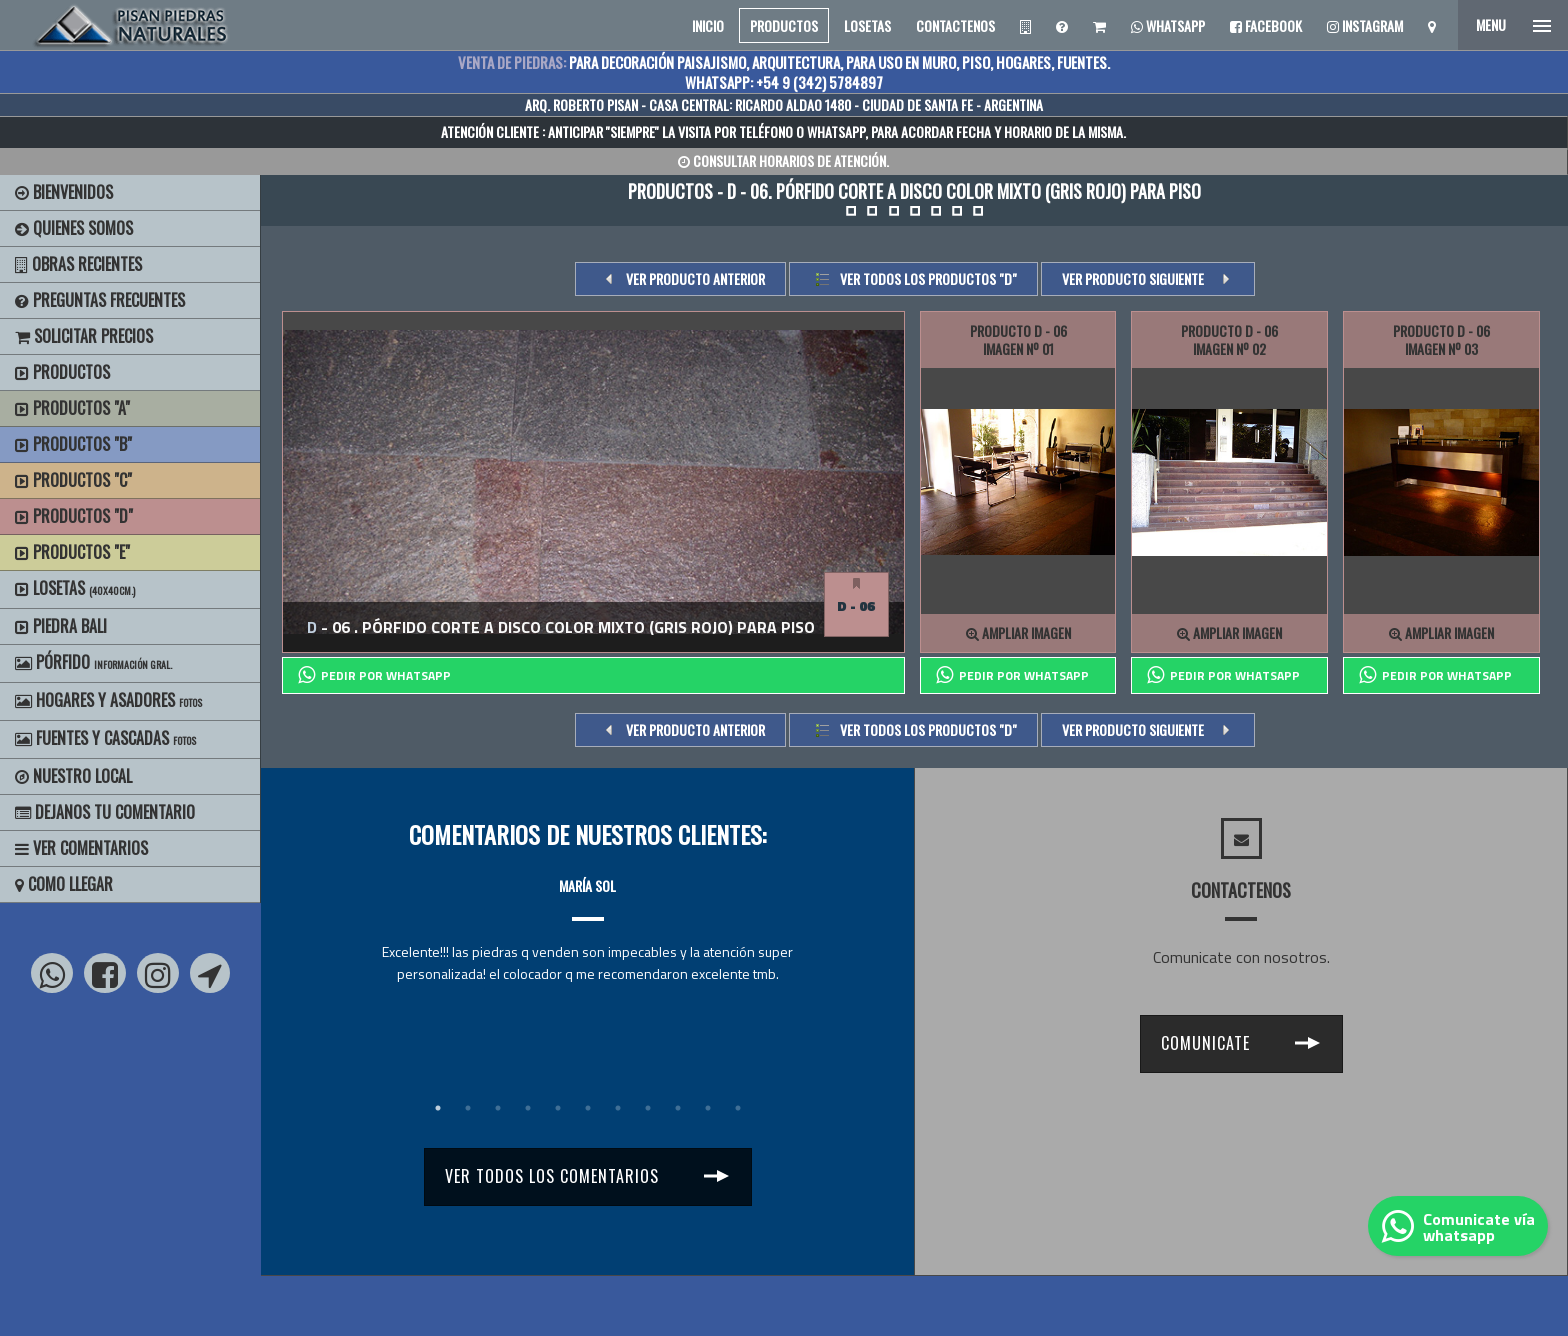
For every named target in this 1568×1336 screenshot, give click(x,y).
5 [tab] (558, 1108)
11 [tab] (738, 1108)
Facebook (1266, 25)
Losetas (75, 588)
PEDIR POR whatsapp (374, 675)
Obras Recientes (78, 264)
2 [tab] (468, 1108)
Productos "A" (72, 408)
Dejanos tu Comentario (105, 812)
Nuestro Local (73, 776)
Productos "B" (73, 444)
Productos (62, 372)
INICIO (708, 25)
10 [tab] (708, 1108)
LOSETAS (867, 25)
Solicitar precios (84, 336)
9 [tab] (678, 1108)
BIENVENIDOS (64, 192)
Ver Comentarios (81, 848)
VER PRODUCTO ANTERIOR (695, 278)
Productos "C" (73, 480)
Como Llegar (64, 884)
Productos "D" (74, 516)
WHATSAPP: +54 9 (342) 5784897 (784, 82)
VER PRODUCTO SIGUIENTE (1133, 278)
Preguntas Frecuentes (100, 300)
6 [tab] (588, 1108)
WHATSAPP (836, 131)
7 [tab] (618, 1108)
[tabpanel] (587, 911)
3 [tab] (498, 1108)
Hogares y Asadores (108, 700)
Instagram (1365, 25)
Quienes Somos (74, 228)
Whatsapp (1168, 25)
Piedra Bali (61, 626)
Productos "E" (72, 552)
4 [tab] (528, 1108)
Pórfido (93, 662)
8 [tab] (648, 1108)
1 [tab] (438, 1108)
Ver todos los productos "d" (928, 278)
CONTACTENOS (955, 25)
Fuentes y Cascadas (105, 738)
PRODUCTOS (784, 25)
